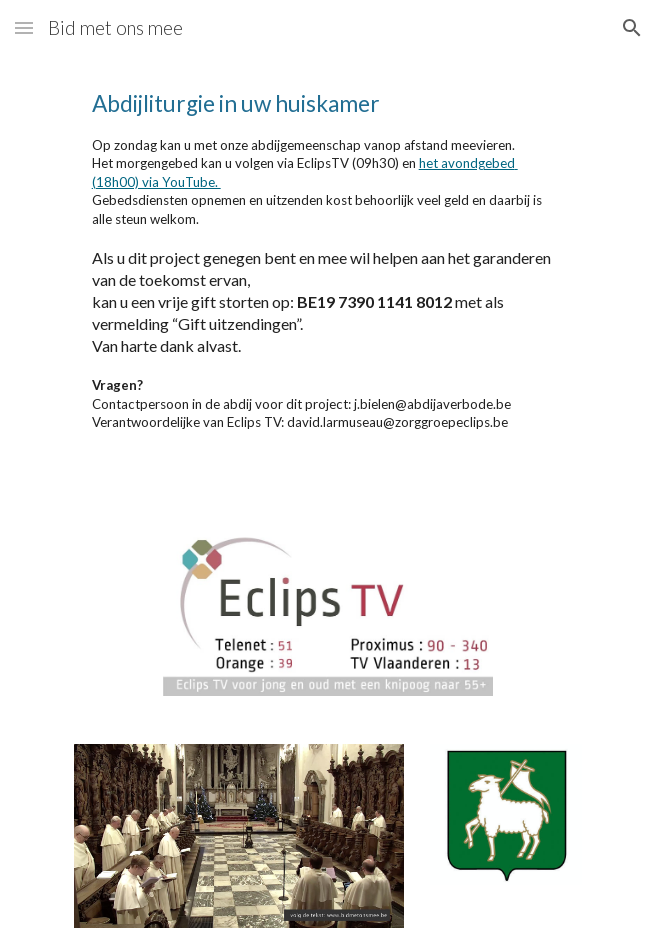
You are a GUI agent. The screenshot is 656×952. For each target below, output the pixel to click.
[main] (327, 278)
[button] (24, 27)
